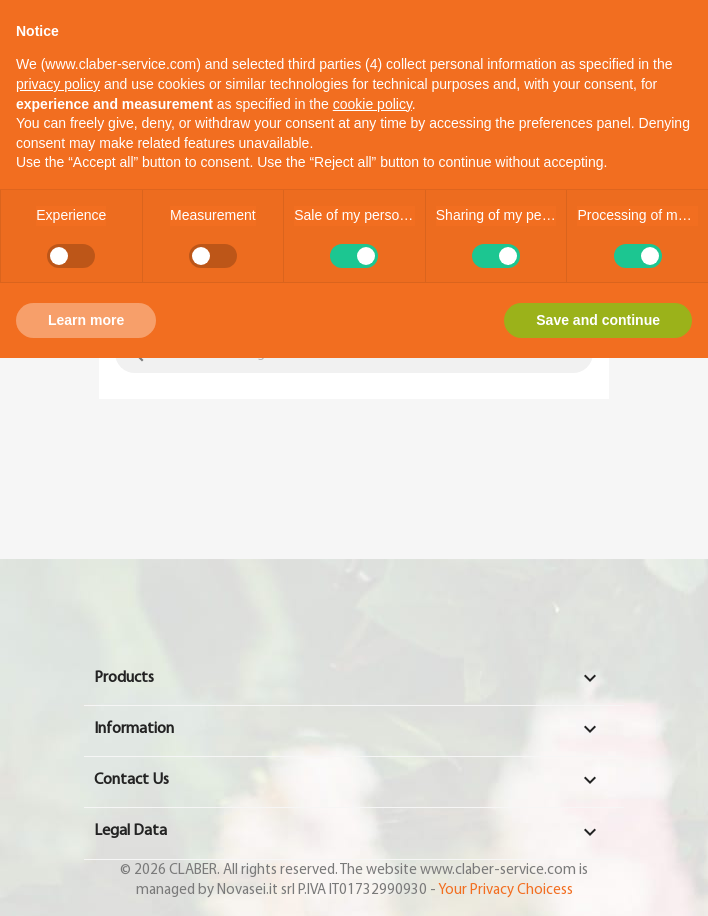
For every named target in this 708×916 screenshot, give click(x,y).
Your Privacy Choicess (505, 889)
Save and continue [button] (598, 320)
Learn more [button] (86, 320)
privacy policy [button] (58, 84)
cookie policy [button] (372, 104)
